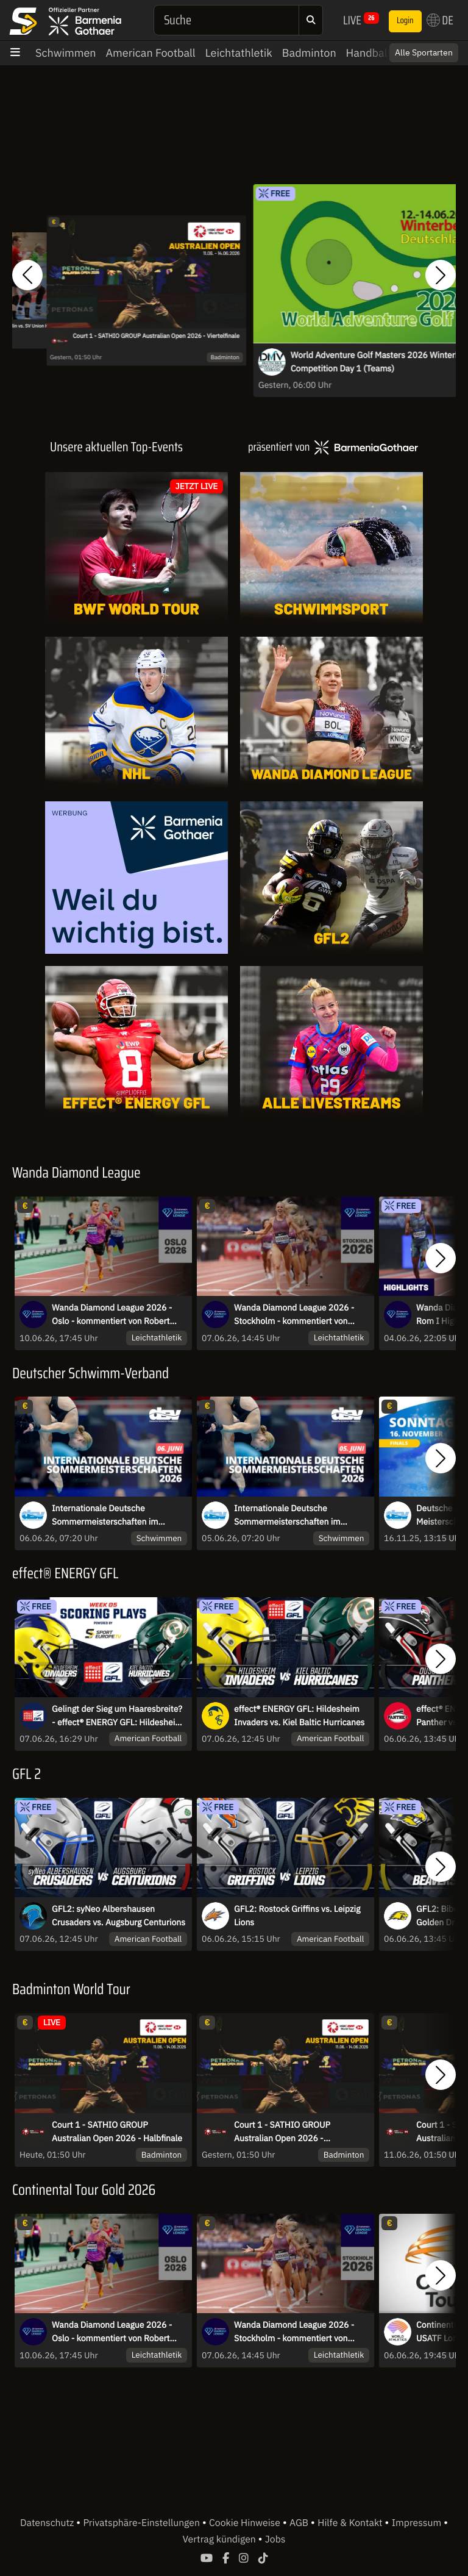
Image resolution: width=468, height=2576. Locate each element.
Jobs (275, 2539)
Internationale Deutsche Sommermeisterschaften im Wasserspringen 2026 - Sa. (105, 1515)
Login (405, 20)
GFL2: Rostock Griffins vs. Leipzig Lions (297, 1915)
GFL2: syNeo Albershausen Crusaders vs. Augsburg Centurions (118, 1915)
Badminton (309, 53)
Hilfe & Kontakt (351, 2523)
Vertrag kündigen (220, 2539)
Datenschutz (48, 2523)
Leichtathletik (238, 53)
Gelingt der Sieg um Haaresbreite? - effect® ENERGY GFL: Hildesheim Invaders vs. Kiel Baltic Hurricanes (117, 1716)
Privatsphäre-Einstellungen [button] (142, 2523)
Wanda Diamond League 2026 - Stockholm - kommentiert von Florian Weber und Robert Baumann (294, 1315)
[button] (27, 275)
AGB (300, 2523)
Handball (368, 53)
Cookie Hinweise (246, 2523)
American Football (151, 53)
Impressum (418, 2523)
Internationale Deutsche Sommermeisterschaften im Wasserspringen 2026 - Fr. (287, 1515)
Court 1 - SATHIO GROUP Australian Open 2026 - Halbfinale (117, 2131)
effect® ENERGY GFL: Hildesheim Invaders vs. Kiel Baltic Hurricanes (299, 1715)
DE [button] (440, 20)
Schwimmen (65, 53)
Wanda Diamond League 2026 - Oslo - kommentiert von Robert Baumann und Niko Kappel (112, 1315)
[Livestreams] (331, 1042)
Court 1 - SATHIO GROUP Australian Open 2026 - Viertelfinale (156, 336)
